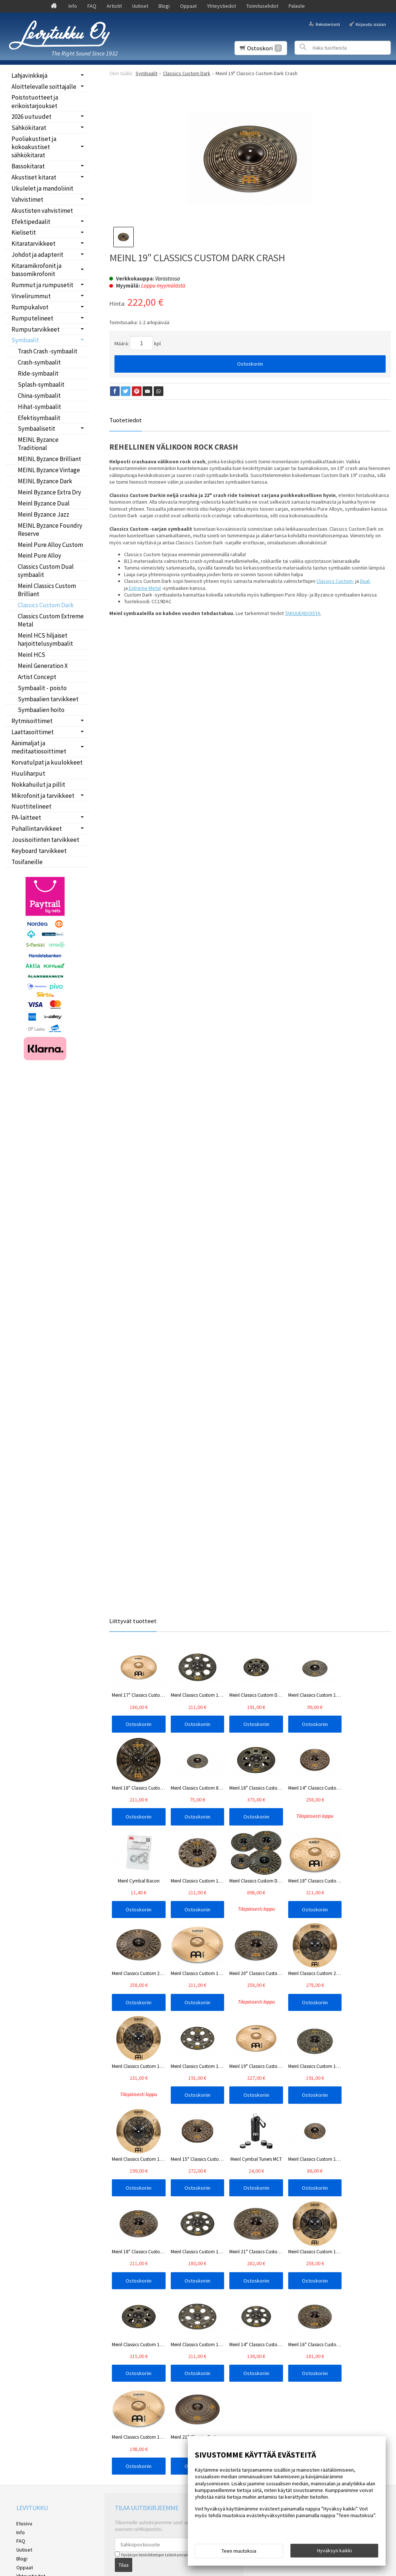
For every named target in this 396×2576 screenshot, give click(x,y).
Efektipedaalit (30, 222)
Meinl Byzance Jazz (43, 514)
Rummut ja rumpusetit (42, 285)
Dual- (365, 581)
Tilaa (124, 2379)
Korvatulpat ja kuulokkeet (47, 762)
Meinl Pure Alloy (39, 555)
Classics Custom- (335, 581)
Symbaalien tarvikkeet (48, 699)
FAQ (91, 6)
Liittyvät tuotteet (133, 1621)
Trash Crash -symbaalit (47, 351)
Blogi (164, 6)
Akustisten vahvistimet (42, 210)
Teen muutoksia (239, 2551)
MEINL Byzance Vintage (49, 470)
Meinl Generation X (43, 666)
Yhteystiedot (221, 6)
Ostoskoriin (250, 363)
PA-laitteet (26, 817)
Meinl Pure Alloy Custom (50, 545)
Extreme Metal (144, 588)
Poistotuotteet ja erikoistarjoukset (34, 101)
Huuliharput (28, 773)
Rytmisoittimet (32, 721)
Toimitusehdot (262, 6)
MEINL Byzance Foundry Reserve (50, 529)
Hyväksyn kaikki (334, 2550)
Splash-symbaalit (41, 384)
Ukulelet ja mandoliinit (42, 188)
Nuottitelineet (31, 806)
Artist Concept (37, 677)
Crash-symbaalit (39, 362)
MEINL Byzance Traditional (38, 444)
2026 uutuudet (31, 116)
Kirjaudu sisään (371, 24)
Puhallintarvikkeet (36, 828)
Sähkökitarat (28, 128)
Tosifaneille (27, 862)
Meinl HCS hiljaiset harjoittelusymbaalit (45, 639)
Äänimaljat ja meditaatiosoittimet (38, 747)
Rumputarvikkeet (35, 329)
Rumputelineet (32, 318)
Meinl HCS (31, 655)
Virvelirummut (31, 296)
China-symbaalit (39, 396)
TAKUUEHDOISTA (302, 613)
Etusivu (24, 2337)
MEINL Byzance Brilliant (49, 459)
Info (73, 6)
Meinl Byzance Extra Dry (49, 492)
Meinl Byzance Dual (44, 503)
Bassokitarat (28, 166)
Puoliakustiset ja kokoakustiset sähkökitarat (33, 147)
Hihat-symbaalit (39, 407)
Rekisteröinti (328, 24)
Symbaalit (25, 340)
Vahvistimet (27, 199)
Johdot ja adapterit (37, 255)
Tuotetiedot (125, 420)
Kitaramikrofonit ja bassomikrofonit (36, 270)
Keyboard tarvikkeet (39, 851)
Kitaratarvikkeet (33, 243)
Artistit (114, 6)
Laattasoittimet (32, 732)
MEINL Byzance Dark (45, 481)
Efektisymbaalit (39, 418)
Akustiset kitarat (33, 177)
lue (193, 2369)
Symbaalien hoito (41, 710)
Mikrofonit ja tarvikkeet (42, 796)
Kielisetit (23, 232)
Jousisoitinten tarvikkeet (45, 840)
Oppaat (188, 6)
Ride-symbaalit (38, 373)
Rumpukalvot (30, 307)
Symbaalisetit (36, 428)
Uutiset (140, 6)
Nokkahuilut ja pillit (38, 784)
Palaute (297, 6)
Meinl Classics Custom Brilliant (47, 590)
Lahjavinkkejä (29, 75)
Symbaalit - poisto (42, 688)
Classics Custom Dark (46, 605)
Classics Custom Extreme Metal (51, 620)
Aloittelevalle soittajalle (43, 87)
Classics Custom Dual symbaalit (46, 570)
